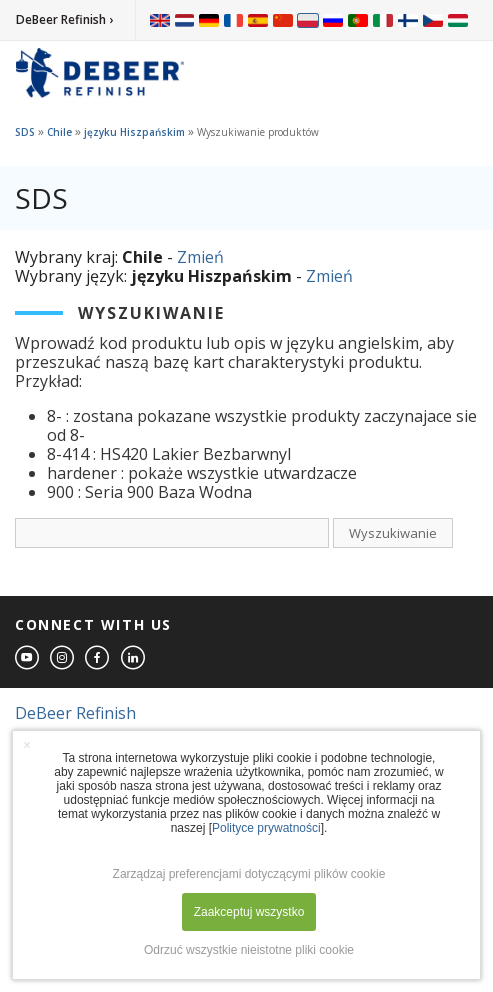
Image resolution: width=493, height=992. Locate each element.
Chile (59, 132)
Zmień (200, 257)
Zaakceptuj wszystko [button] (249, 912)
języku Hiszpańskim (134, 132)
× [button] (27, 745)
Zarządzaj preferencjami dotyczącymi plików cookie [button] (249, 874)
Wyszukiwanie (393, 533)
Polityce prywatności (266, 828)
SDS (25, 132)
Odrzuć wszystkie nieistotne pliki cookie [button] (249, 950)
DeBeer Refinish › (64, 19)
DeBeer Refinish (75, 713)
